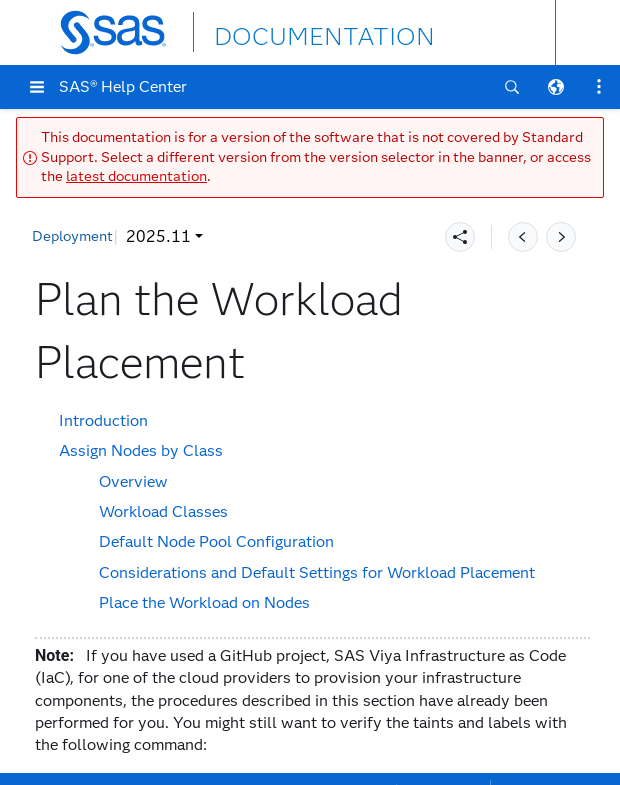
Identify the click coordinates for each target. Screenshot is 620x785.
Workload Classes (163, 511)
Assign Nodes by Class (141, 450)
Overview (133, 481)
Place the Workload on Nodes (204, 602)
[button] (37, 87)
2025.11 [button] (158, 236)
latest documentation (136, 176)
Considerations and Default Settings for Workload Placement (317, 572)
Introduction (103, 420)
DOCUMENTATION (287, 31)
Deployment (72, 236)
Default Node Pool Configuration (216, 541)
